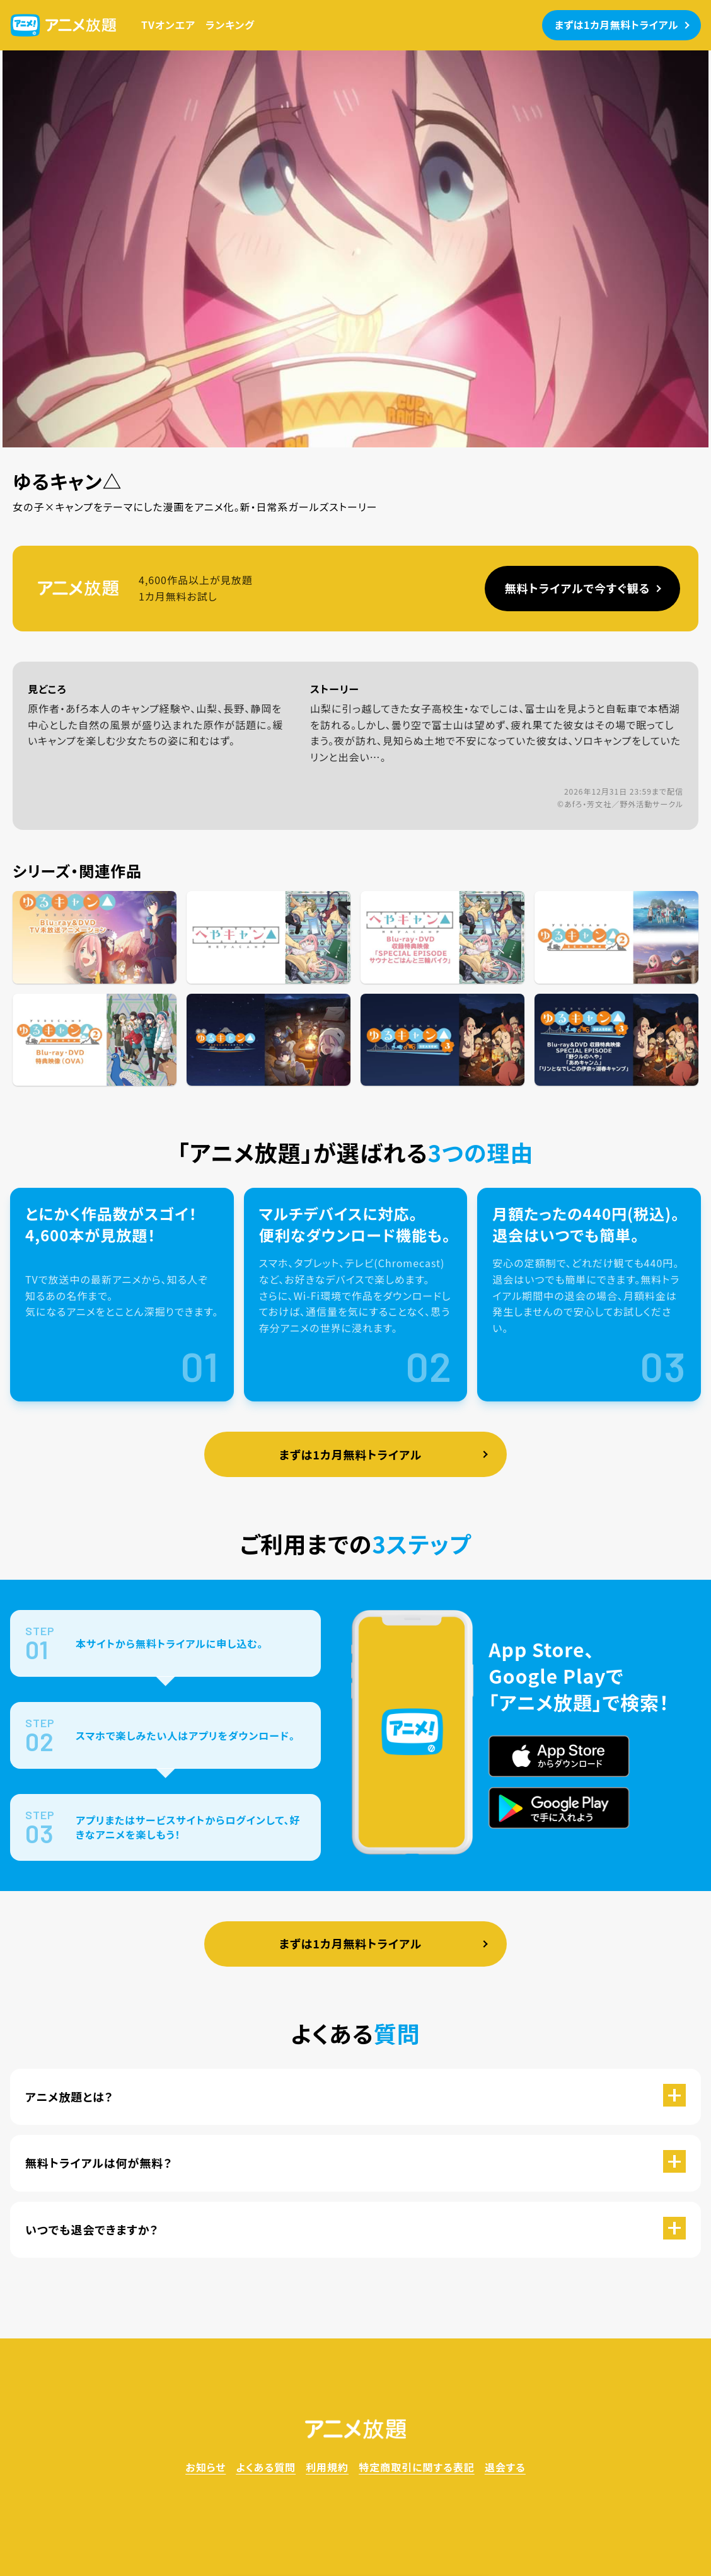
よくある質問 (266, 2467)
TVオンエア (168, 24)
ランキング (230, 24)
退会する (505, 2467)
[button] (355, 2097)
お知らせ (205, 2467)
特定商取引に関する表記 (417, 2467)
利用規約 (327, 2467)
